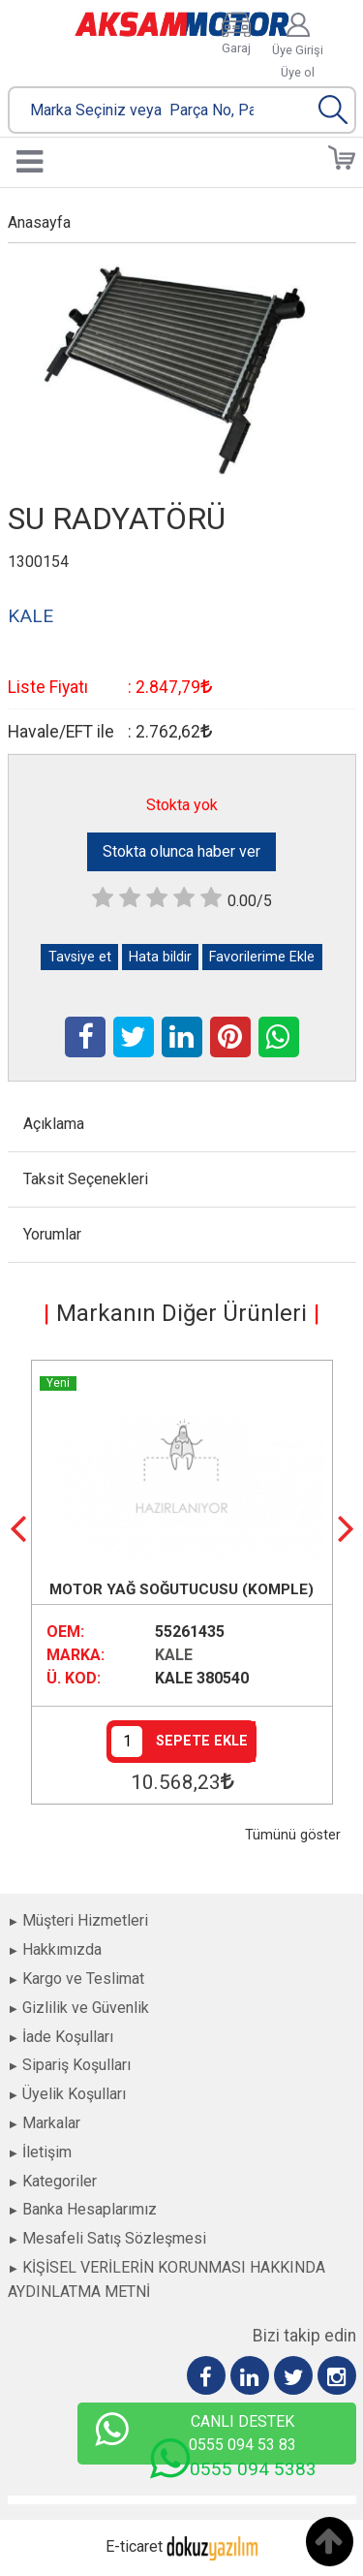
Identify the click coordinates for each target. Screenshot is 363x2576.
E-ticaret (134, 2546)
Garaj (236, 48)
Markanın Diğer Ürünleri (181, 1313)
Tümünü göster (293, 1835)
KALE (174, 1655)
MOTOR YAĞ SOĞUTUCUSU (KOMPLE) (181, 1589)
